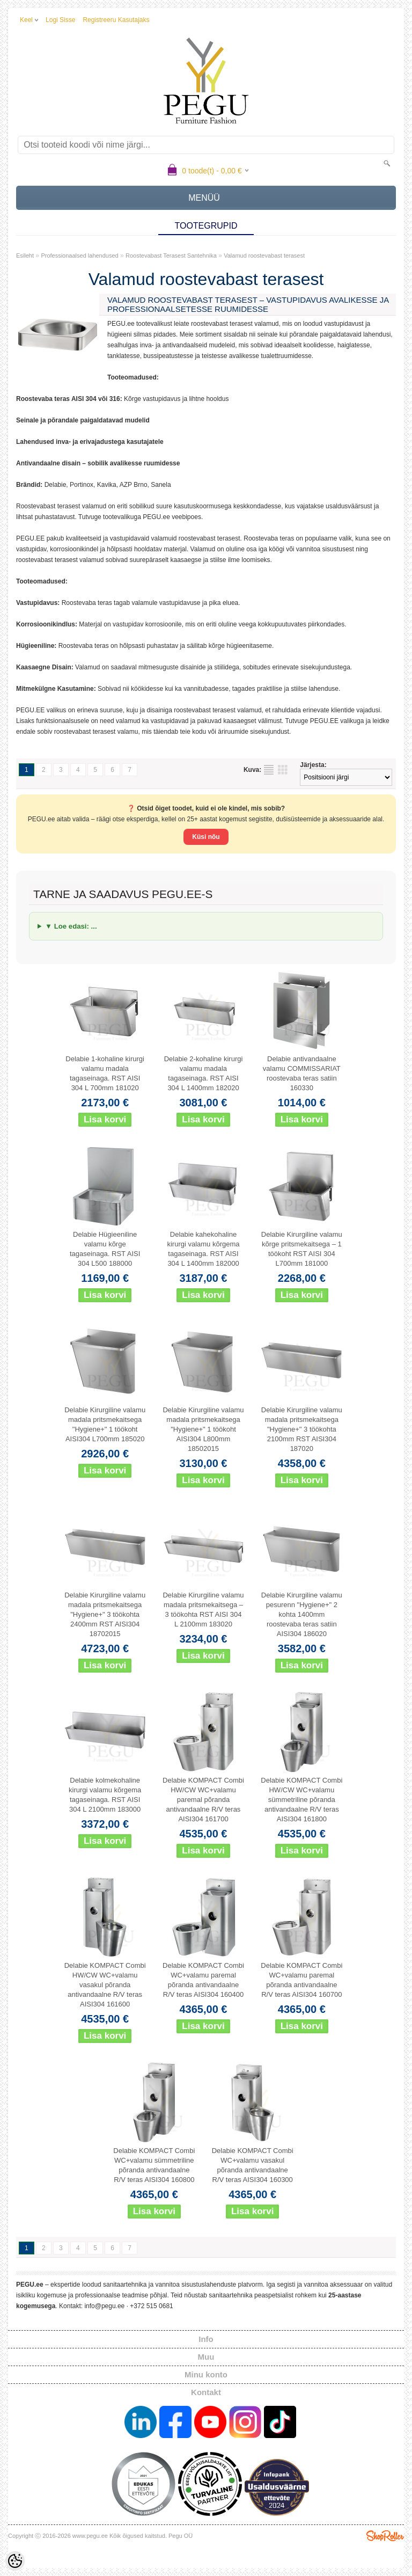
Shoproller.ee (385, 2535)
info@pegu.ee (104, 2306)
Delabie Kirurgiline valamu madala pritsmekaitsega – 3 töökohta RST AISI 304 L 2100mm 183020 (203, 1609)
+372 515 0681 (151, 2306)
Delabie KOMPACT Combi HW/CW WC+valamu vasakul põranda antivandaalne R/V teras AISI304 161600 (105, 1984)
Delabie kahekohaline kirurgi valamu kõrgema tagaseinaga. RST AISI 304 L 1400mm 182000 (203, 1248)
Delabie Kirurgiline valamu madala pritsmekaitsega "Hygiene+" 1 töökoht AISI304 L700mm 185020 (104, 1424)
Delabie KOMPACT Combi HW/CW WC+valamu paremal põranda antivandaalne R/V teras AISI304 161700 (203, 1799)
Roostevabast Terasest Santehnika (171, 255)
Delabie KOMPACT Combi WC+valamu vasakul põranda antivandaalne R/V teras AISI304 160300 (252, 2165)
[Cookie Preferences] (15, 2561)
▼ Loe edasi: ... (71, 926)
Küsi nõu (205, 837)
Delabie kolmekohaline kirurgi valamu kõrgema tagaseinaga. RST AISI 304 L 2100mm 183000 (105, 1794)
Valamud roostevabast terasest (264, 255)
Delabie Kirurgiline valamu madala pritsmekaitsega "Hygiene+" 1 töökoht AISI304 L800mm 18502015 (203, 1429)
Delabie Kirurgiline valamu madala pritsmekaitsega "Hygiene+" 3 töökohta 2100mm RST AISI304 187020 (301, 1429)
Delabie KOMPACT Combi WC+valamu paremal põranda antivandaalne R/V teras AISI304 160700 (301, 1979)
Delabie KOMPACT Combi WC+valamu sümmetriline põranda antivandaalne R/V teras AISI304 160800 (154, 2165)
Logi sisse (60, 20)
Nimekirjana (269, 770)
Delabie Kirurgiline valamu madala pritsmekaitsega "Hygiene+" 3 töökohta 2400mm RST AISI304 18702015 (104, 1614)
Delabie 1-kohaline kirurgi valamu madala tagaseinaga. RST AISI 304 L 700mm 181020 (104, 1073)
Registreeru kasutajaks (116, 20)
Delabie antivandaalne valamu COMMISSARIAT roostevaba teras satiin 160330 (302, 1073)
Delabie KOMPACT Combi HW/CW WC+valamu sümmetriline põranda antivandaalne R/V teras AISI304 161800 (301, 1799)
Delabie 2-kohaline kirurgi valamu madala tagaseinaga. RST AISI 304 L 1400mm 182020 (203, 1073)
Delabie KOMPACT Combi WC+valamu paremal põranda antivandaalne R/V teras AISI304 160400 (203, 1979)
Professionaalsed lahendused (79, 255)
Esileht (25, 255)
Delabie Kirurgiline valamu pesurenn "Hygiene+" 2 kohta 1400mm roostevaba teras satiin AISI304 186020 (301, 1614)
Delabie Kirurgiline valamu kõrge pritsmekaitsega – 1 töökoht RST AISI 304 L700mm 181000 (301, 1248)
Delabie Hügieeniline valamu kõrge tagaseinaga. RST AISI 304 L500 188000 (105, 1248)
